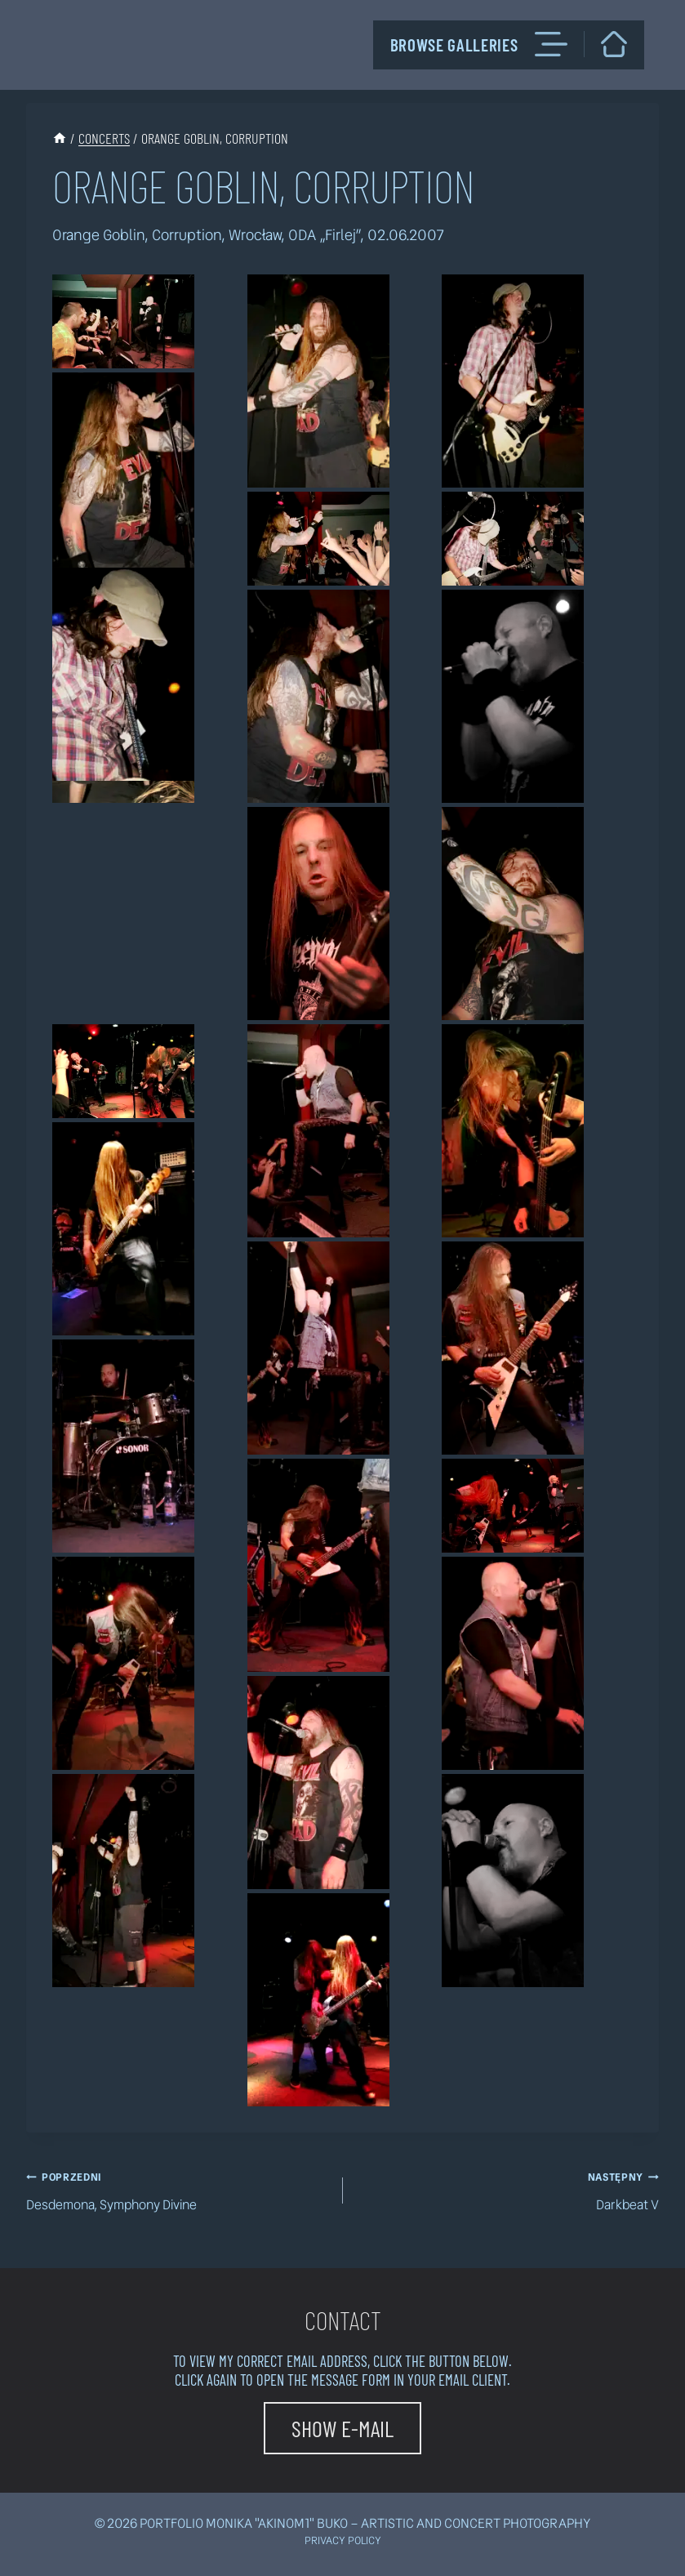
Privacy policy (343, 2540)
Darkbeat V (508, 2189)
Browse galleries (478, 44)
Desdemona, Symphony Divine (178, 2189)
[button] (123, 321)
